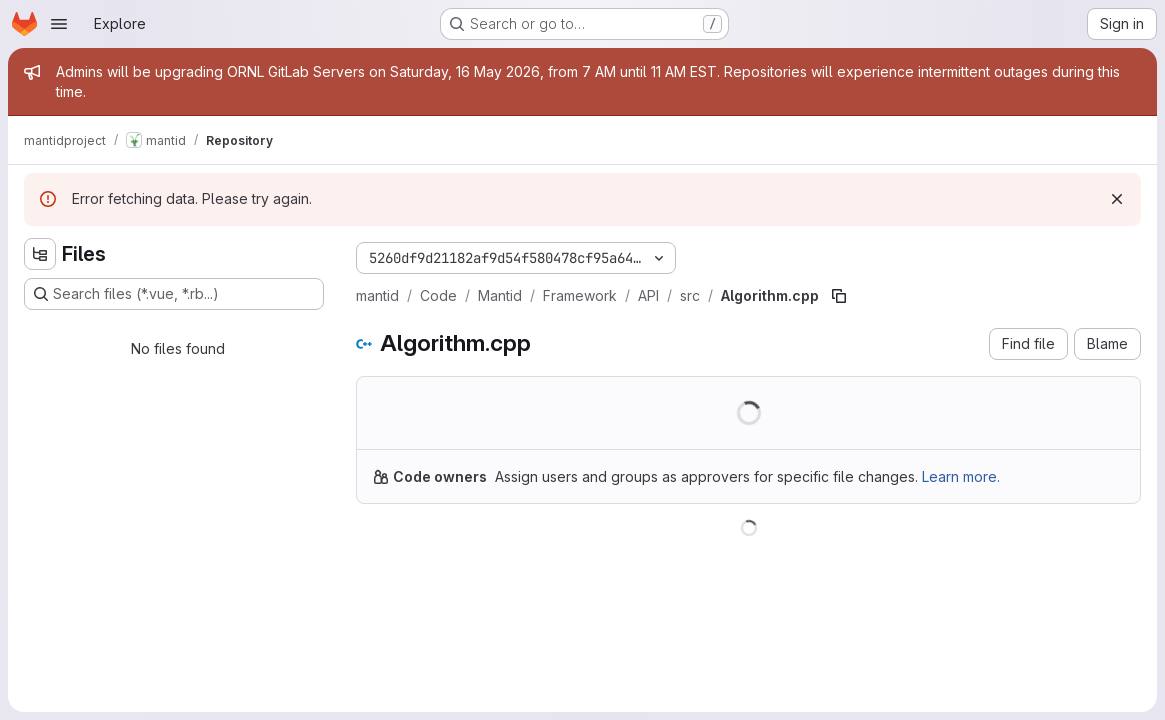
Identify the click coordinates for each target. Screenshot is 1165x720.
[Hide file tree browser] (40, 254)
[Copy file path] (839, 296)
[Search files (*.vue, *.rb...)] (174, 294)
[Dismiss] (1117, 199)
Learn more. (961, 476)
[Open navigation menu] (59, 24)
